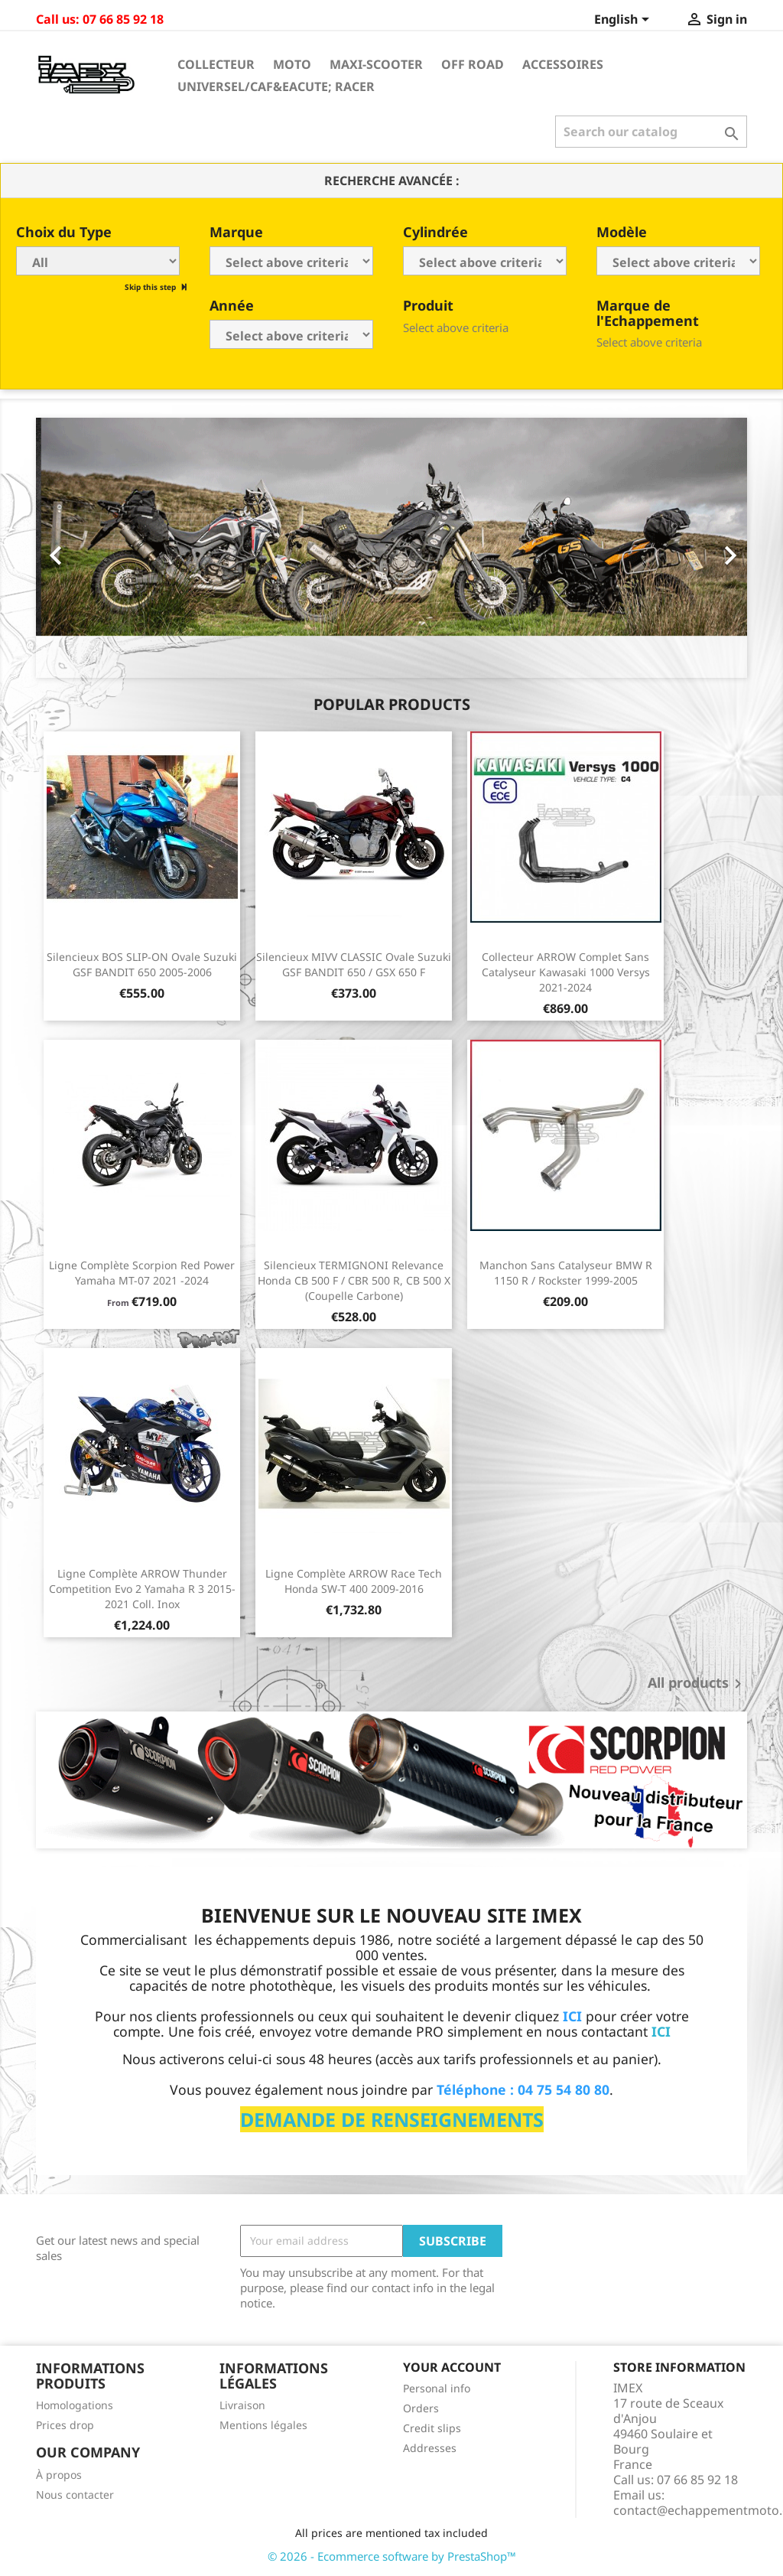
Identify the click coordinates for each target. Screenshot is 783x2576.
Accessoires (562, 64)
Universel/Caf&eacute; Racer (276, 86)
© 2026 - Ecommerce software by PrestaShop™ (392, 2556)
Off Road (472, 64)
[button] (89, 548)
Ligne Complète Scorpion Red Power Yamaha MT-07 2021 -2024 (142, 1273)
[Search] (651, 132)
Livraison (242, 2405)
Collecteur (216, 64)
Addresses (429, 2448)
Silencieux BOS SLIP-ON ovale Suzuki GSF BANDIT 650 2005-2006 (142, 964)
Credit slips (432, 2428)
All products (697, 1684)
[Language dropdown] (624, 20)
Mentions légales (263, 2425)
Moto (292, 64)
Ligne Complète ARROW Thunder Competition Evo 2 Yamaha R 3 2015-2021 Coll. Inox (142, 1588)
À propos (59, 2474)
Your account (452, 2367)
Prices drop (65, 2425)
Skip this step (151, 287)
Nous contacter (75, 2494)
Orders (421, 2408)
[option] (391, 548)
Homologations (74, 2405)
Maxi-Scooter (376, 64)
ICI (661, 2031)
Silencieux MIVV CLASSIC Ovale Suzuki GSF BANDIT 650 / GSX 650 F (353, 964)
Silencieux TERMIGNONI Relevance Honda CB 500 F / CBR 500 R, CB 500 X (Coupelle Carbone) (354, 1280)
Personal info (436, 2388)
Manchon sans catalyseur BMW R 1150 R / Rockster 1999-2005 (565, 1273)
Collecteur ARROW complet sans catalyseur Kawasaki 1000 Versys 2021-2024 (566, 972)
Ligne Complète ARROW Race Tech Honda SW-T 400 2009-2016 (353, 1581)
